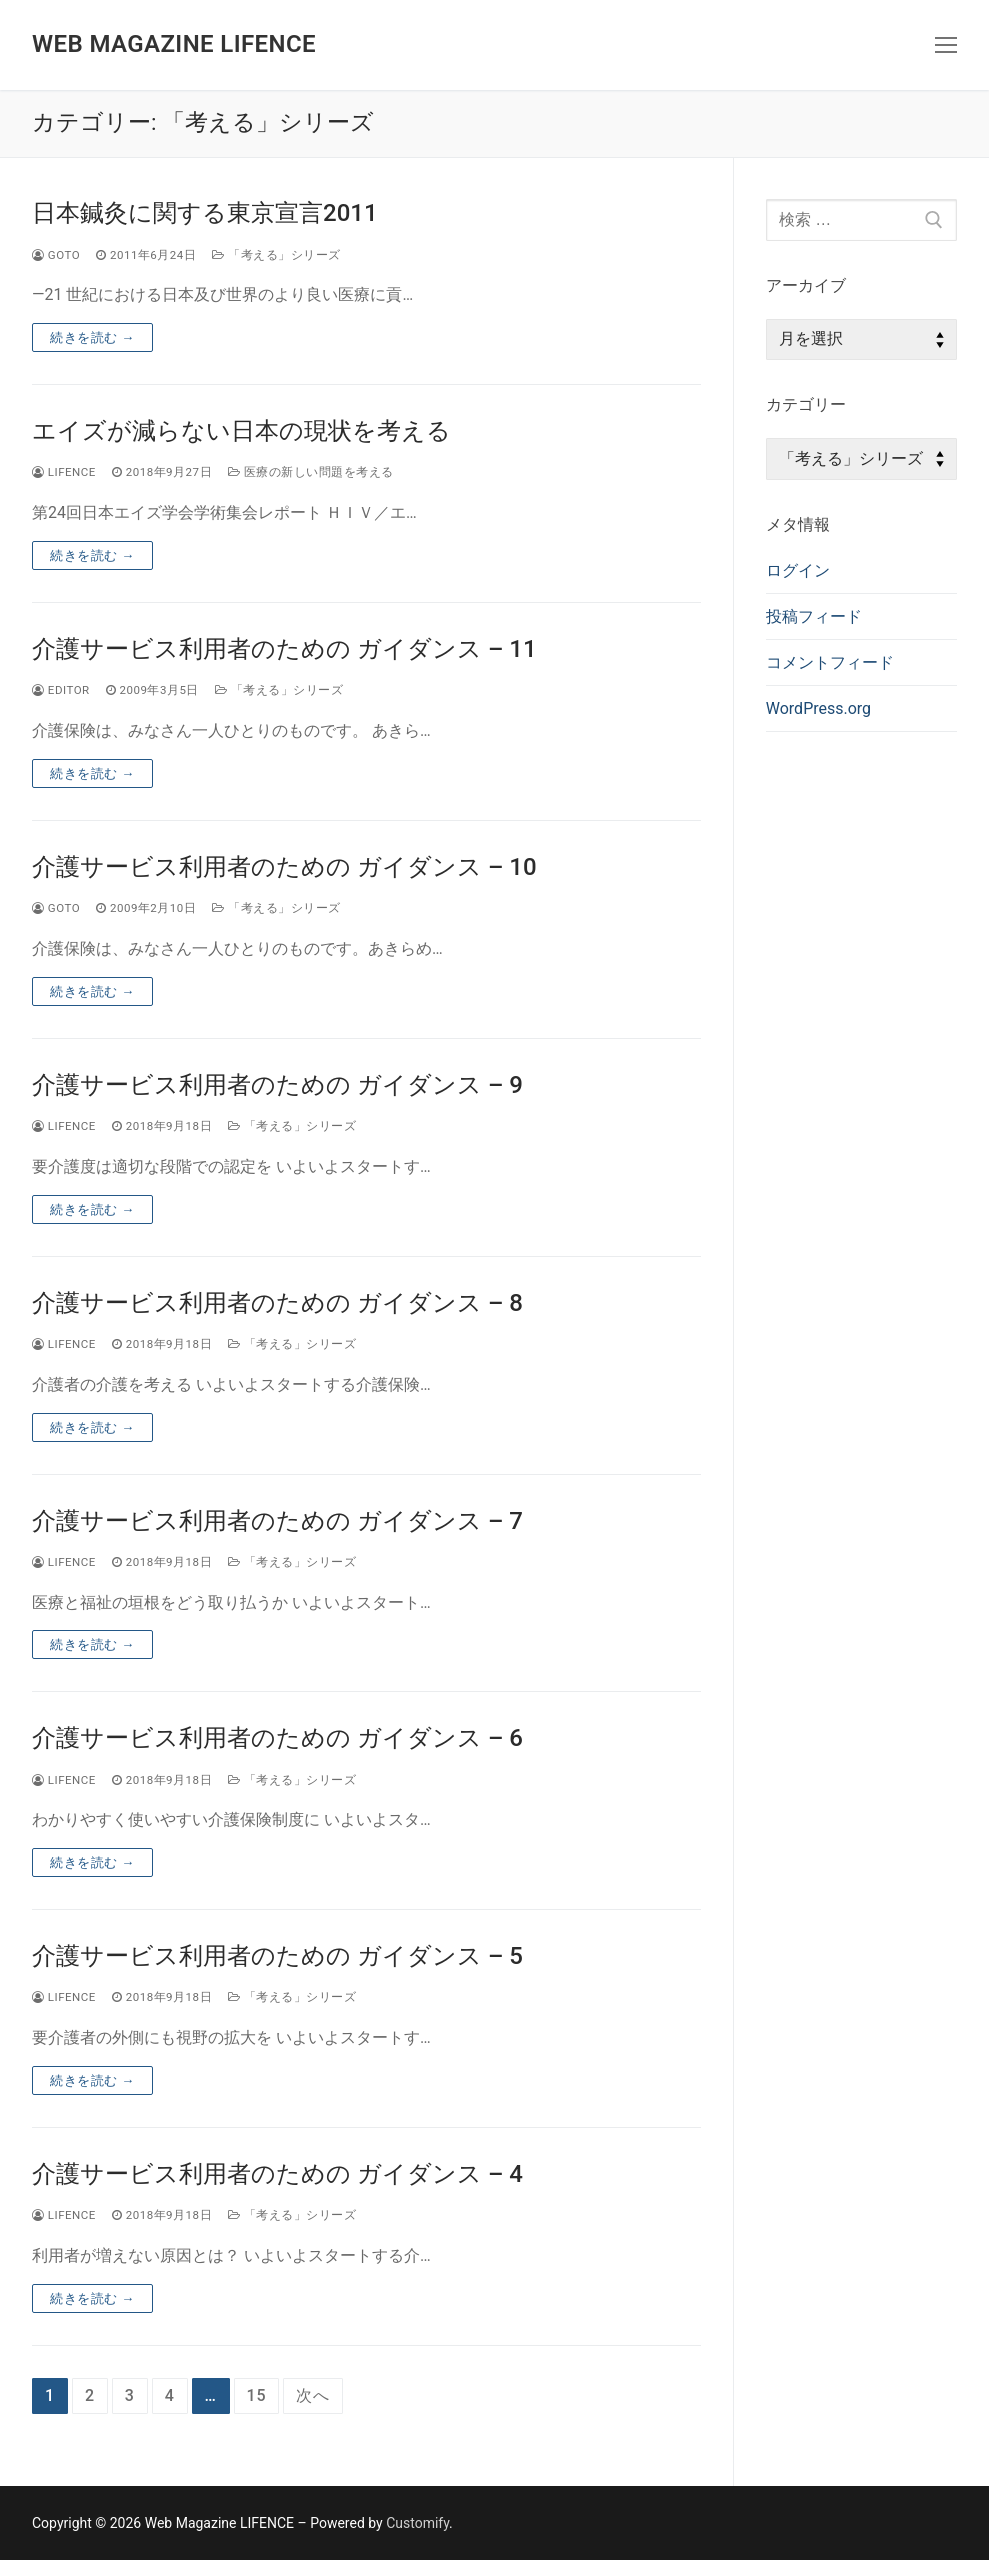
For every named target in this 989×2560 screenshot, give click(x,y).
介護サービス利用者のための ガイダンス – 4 (277, 2174)
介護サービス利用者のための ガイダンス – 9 (277, 1085)
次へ (313, 2395)
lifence (64, 472)
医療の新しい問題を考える (311, 472)
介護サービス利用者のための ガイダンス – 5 (277, 1956)
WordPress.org (818, 708)
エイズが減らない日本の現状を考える (241, 431)
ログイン (798, 570)
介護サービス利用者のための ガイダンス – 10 (284, 867)
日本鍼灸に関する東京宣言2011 (205, 213)
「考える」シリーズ (276, 255)
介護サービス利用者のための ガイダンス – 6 (277, 1738)
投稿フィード (814, 616)
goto (56, 255)
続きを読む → (92, 337)
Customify (417, 2523)
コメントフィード (830, 662)
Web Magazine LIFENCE (174, 44)
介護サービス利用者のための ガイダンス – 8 (277, 1303)
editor (61, 690)
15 (257, 2395)
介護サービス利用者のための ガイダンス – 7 (277, 1521)
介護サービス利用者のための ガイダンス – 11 (284, 649)
